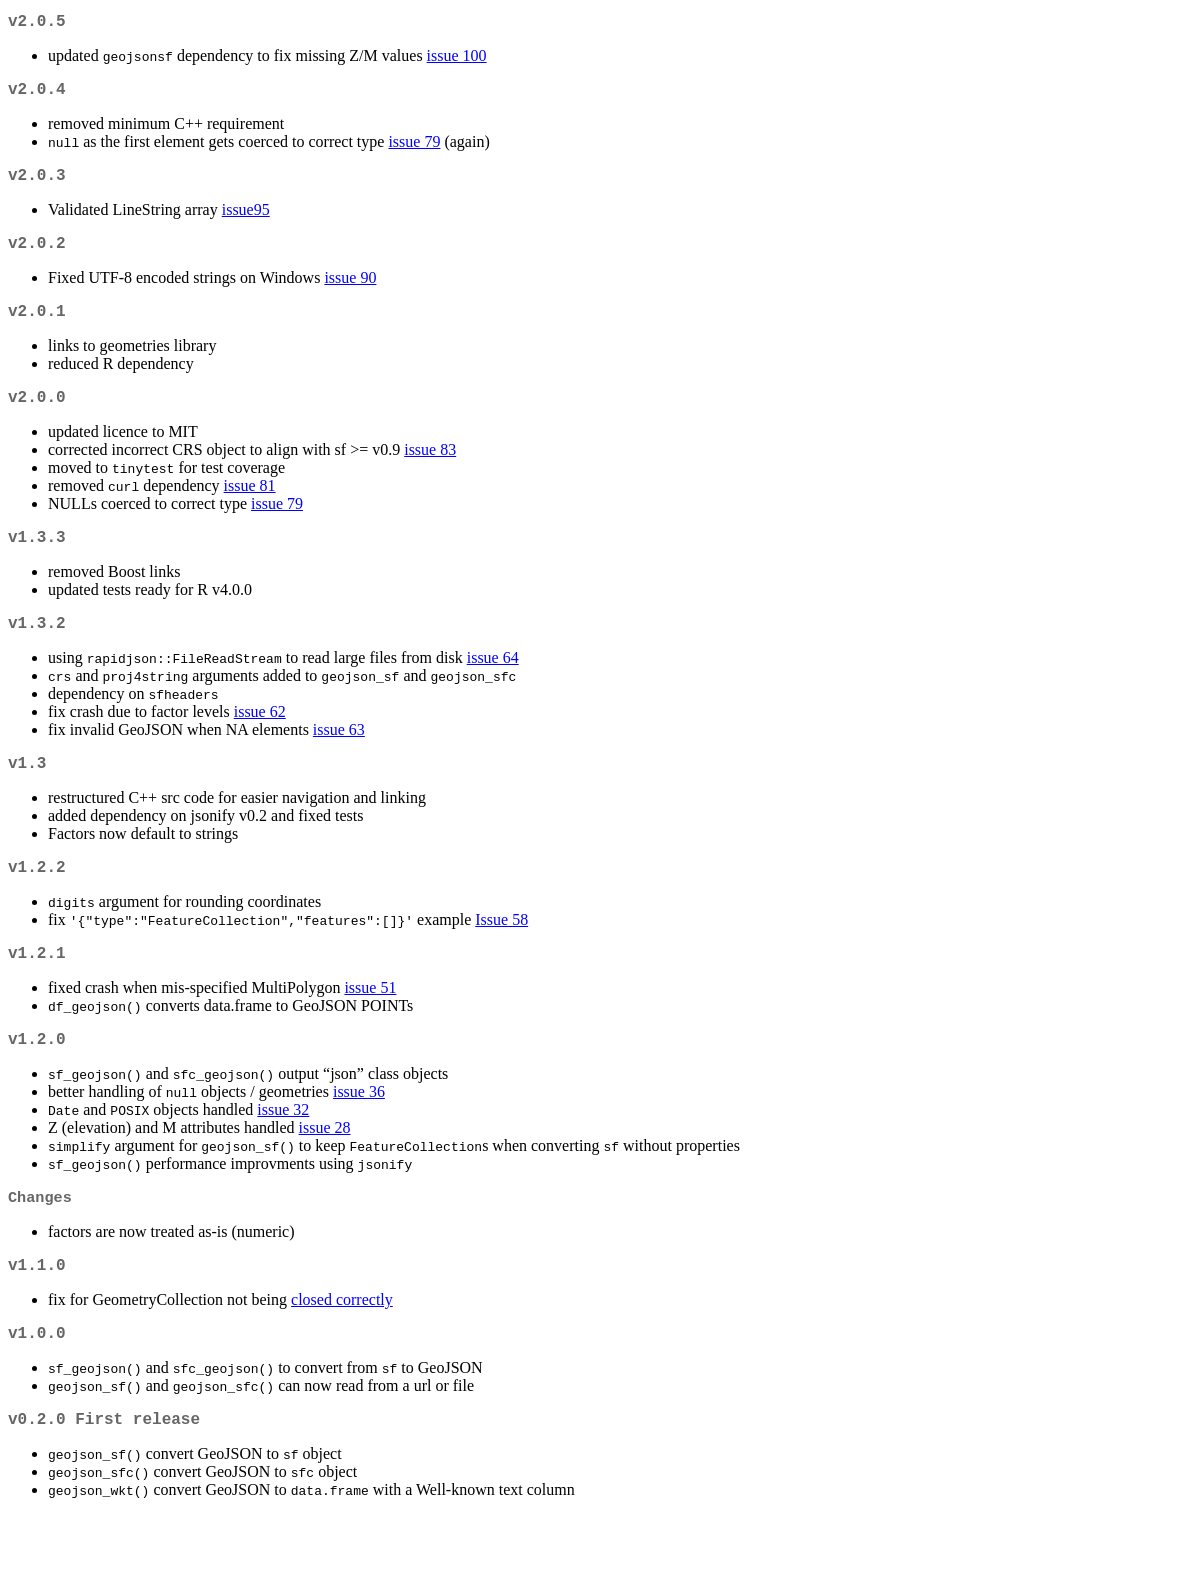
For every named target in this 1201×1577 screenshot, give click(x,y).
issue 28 (325, 1175)
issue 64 (493, 689)
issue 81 (250, 509)
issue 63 (339, 761)
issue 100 (457, 59)
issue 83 (430, 473)
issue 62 (260, 743)
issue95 (246, 221)
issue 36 (359, 1139)
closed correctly (342, 1353)
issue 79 (414, 149)
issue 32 (283, 1157)
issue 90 (350, 293)
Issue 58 (501, 959)
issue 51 (370, 1031)
